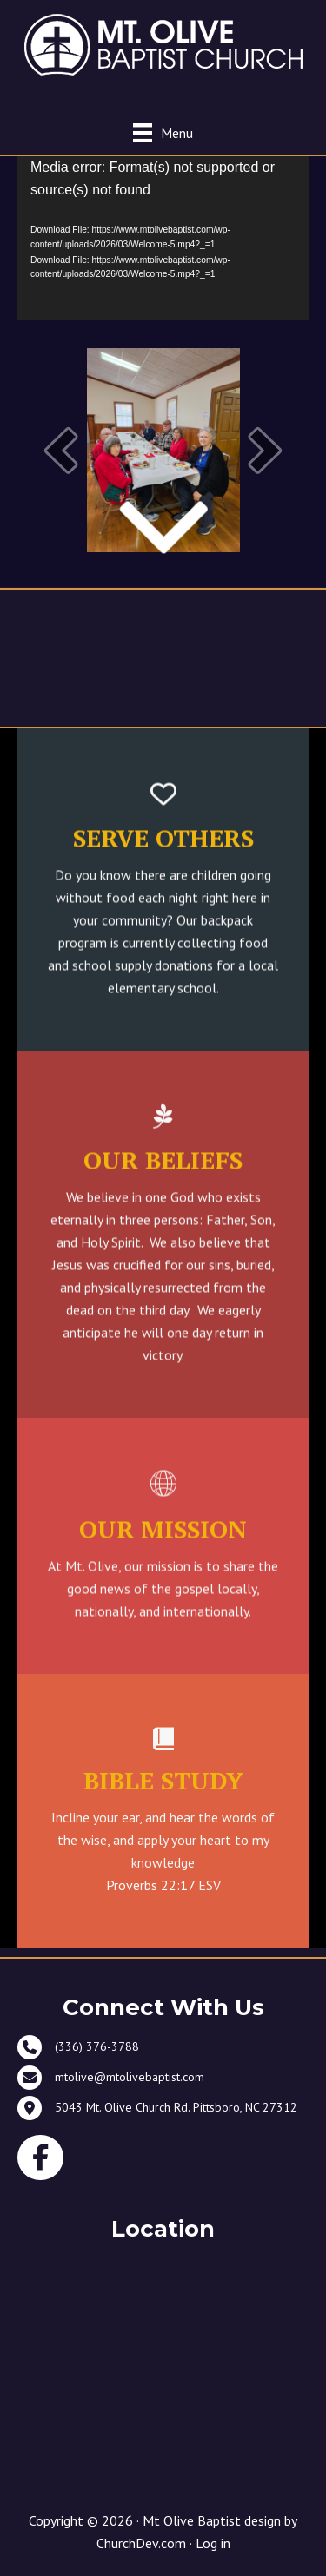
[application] (163, 238)
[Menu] (163, 132)
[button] (60, 450)
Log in (213, 2543)
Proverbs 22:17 (150, 1885)
